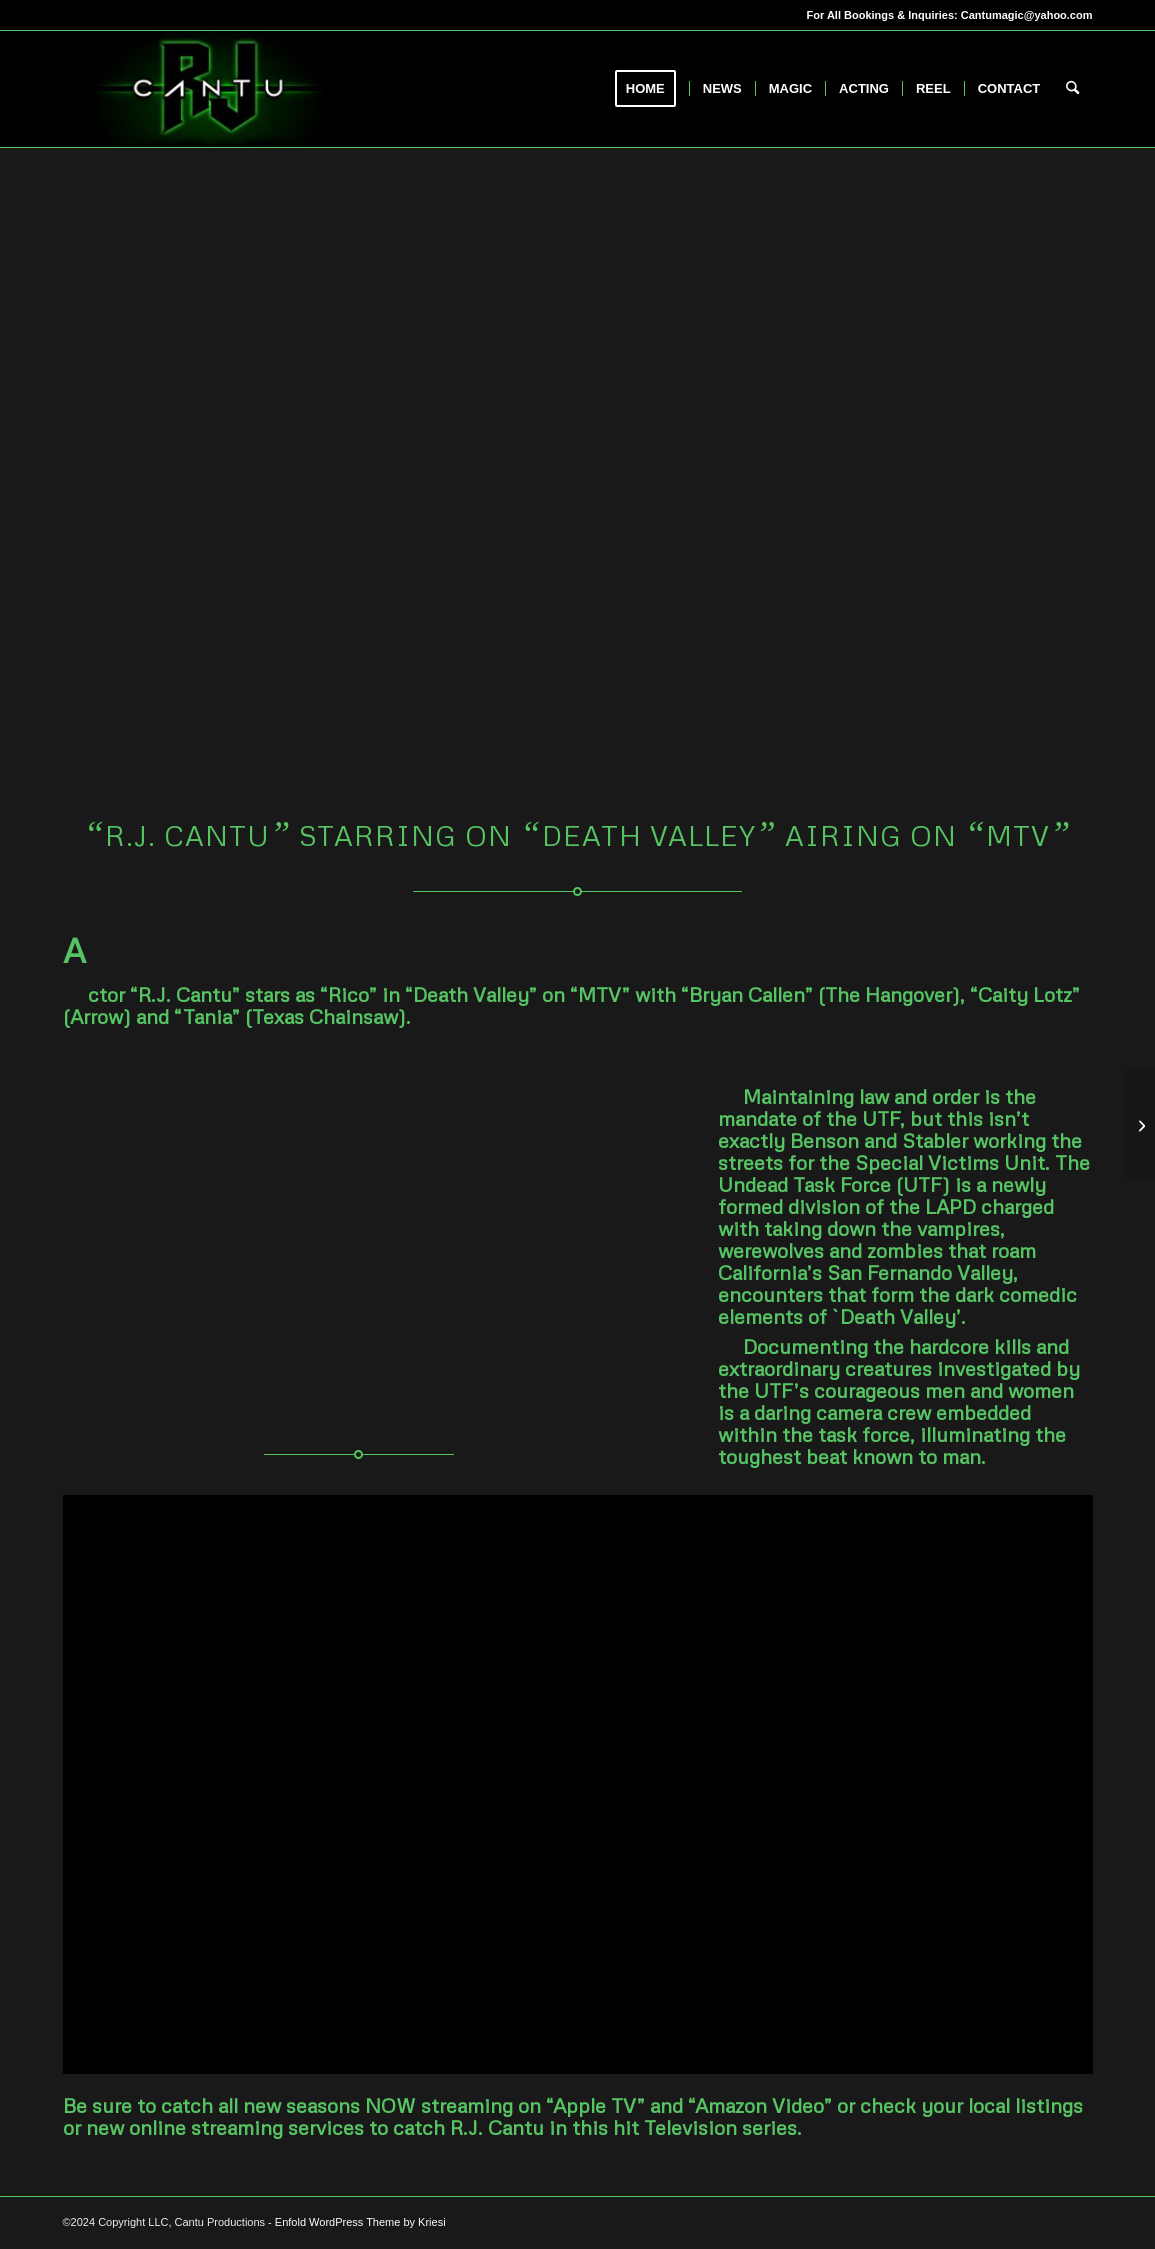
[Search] (1072, 89)
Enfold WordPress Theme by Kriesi (360, 2222)
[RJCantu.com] (208, 89)
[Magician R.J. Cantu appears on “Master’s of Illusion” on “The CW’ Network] (1139, 1125)
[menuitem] (652, 89)
